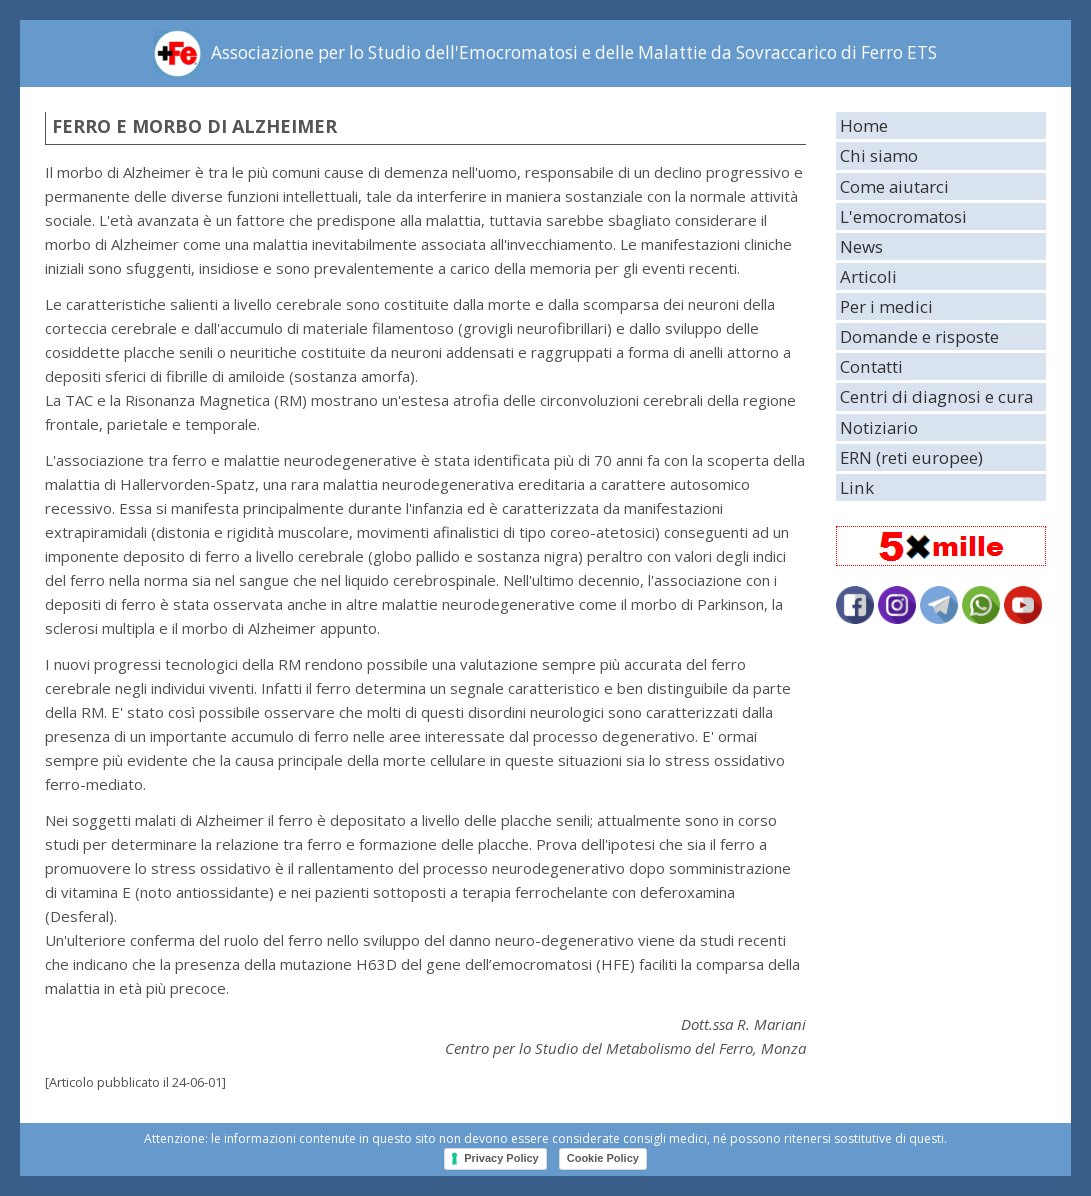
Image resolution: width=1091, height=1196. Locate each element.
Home (864, 125)
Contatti (871, 366)
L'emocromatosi (903, 216)
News (861, 246)
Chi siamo (879, 155)
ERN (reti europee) (911, 457)
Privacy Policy (501, 1158)
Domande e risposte (919, 336)
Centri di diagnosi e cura (936, 396)
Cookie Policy (603, 1158)
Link (857, 487)
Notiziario (879, 427)
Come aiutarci (894, 186)
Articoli (868, 276)
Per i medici (886, 306)
